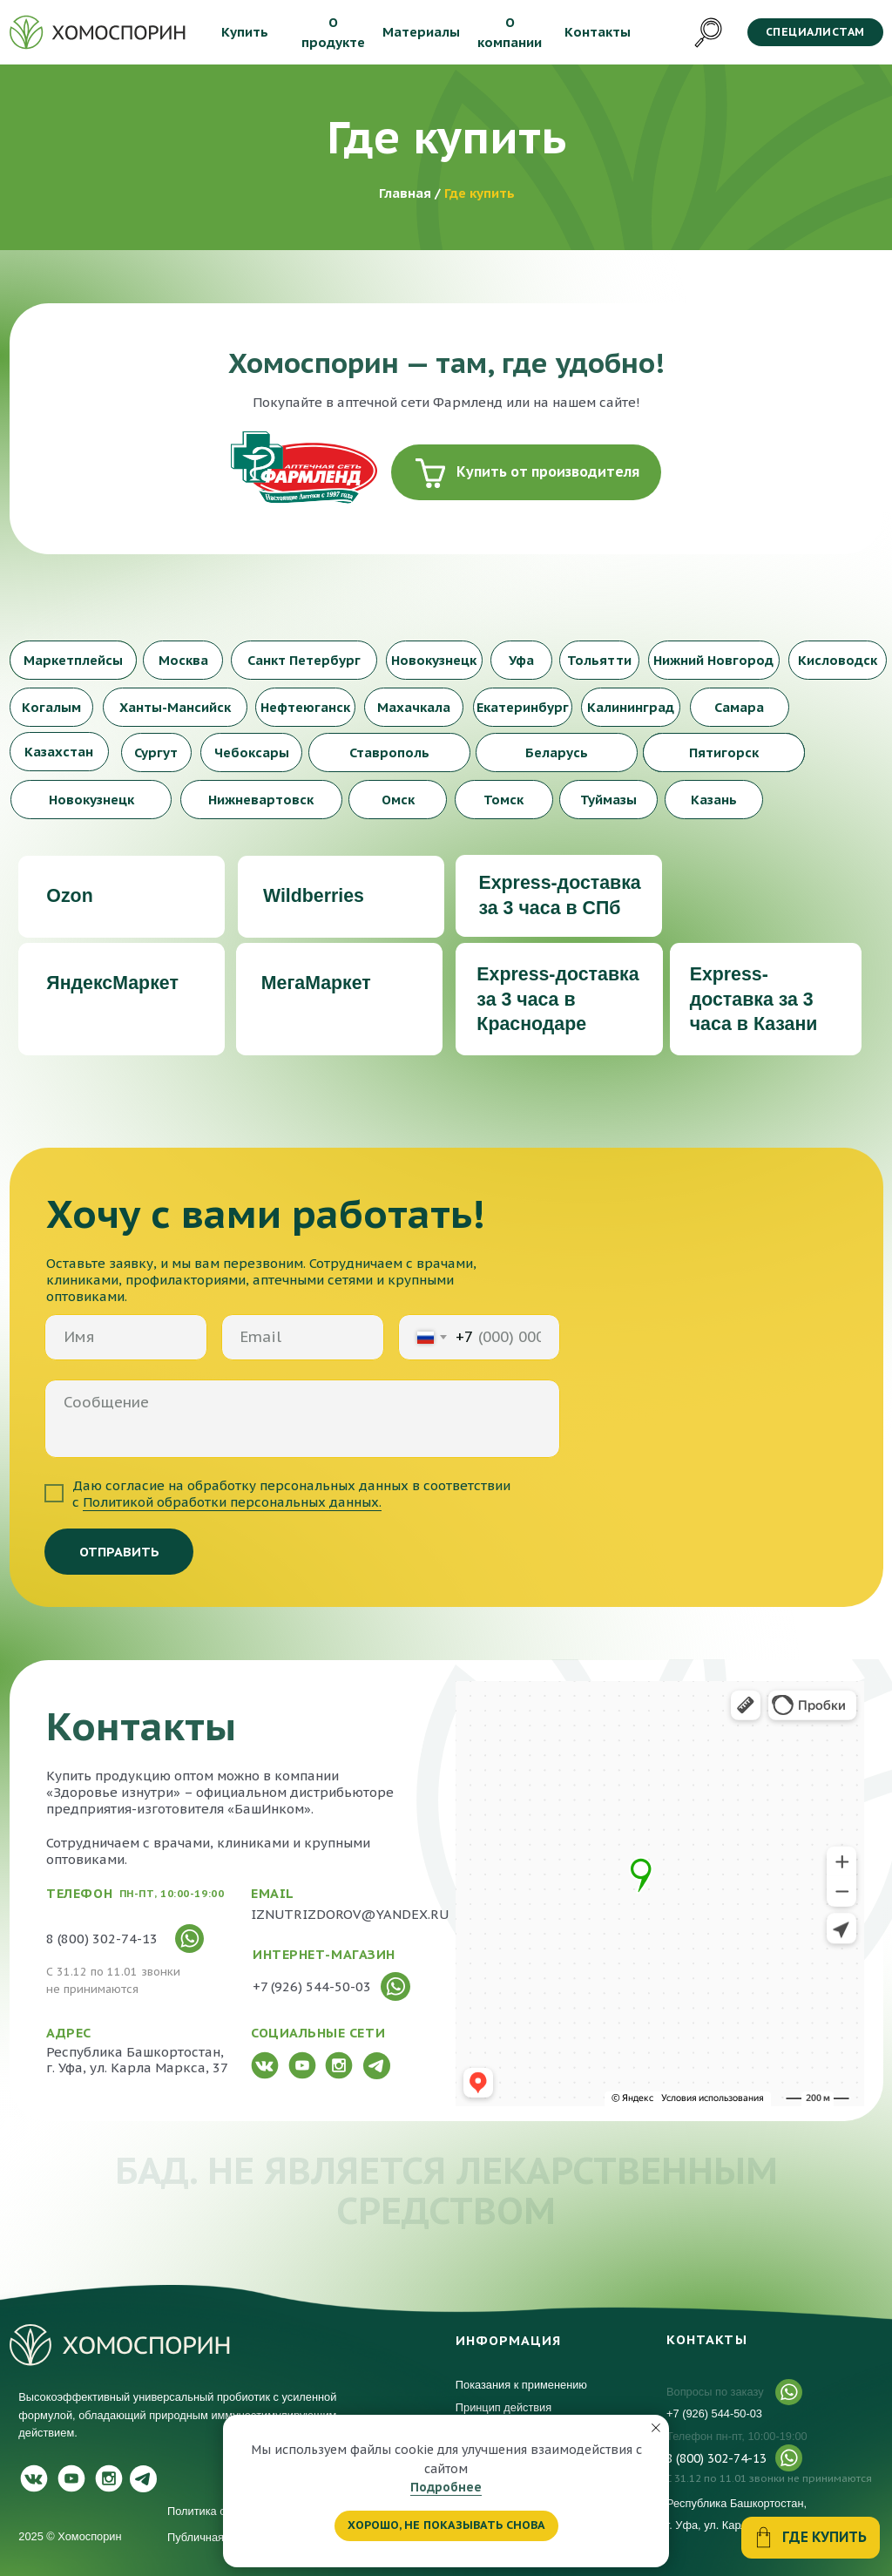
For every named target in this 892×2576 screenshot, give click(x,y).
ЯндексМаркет (112, 983)
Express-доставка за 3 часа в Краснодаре (557, 999)
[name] (125, 1337)
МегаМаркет (316, 983)
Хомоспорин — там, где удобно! (446, 362)
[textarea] (302, 1419)
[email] (302, 1337)
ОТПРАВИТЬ (119, 1551)
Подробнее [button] (446, 2487)
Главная (407, 193)
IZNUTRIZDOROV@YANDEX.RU (350, 1914)
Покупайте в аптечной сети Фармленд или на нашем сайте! (446, 402)
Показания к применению (521, 2384)
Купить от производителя (547, 471)
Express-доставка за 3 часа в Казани (754, 999)
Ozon (69, 895)
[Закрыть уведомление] (656, 2428)
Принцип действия (505, 2407)
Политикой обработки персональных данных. (232, 1502)
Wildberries (313, 895)
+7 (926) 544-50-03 (714, 2413)
